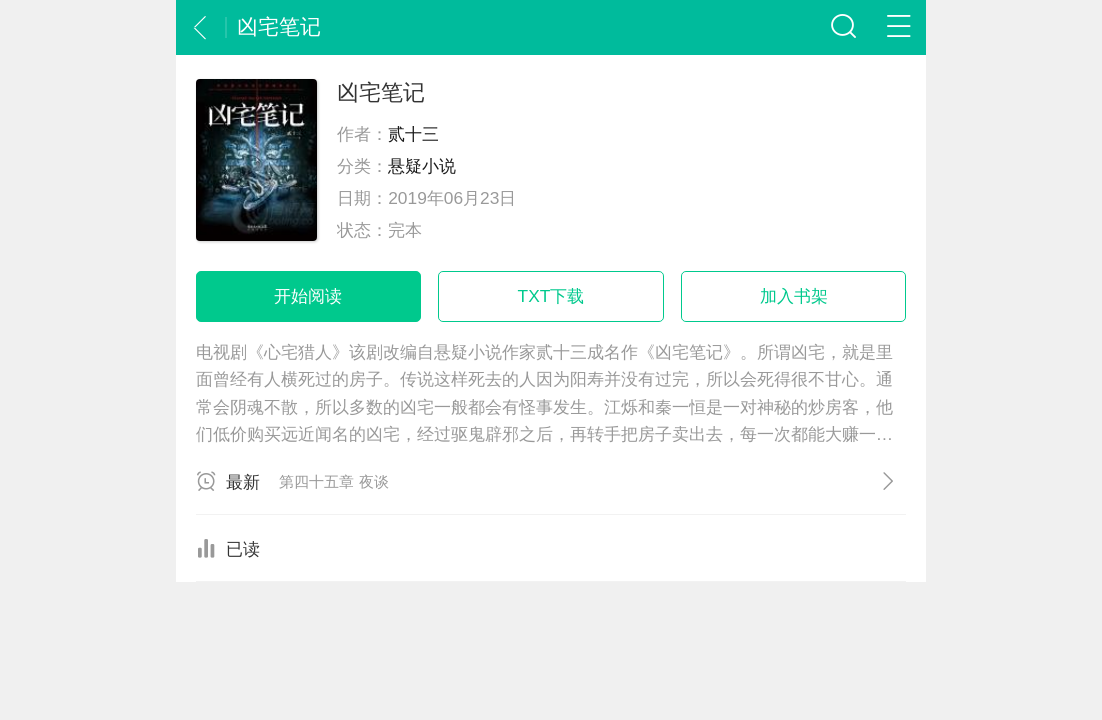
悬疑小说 (422, 166)
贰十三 (413, 134)
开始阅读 (308, 296)
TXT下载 (551, 296)
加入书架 (794, 296)
